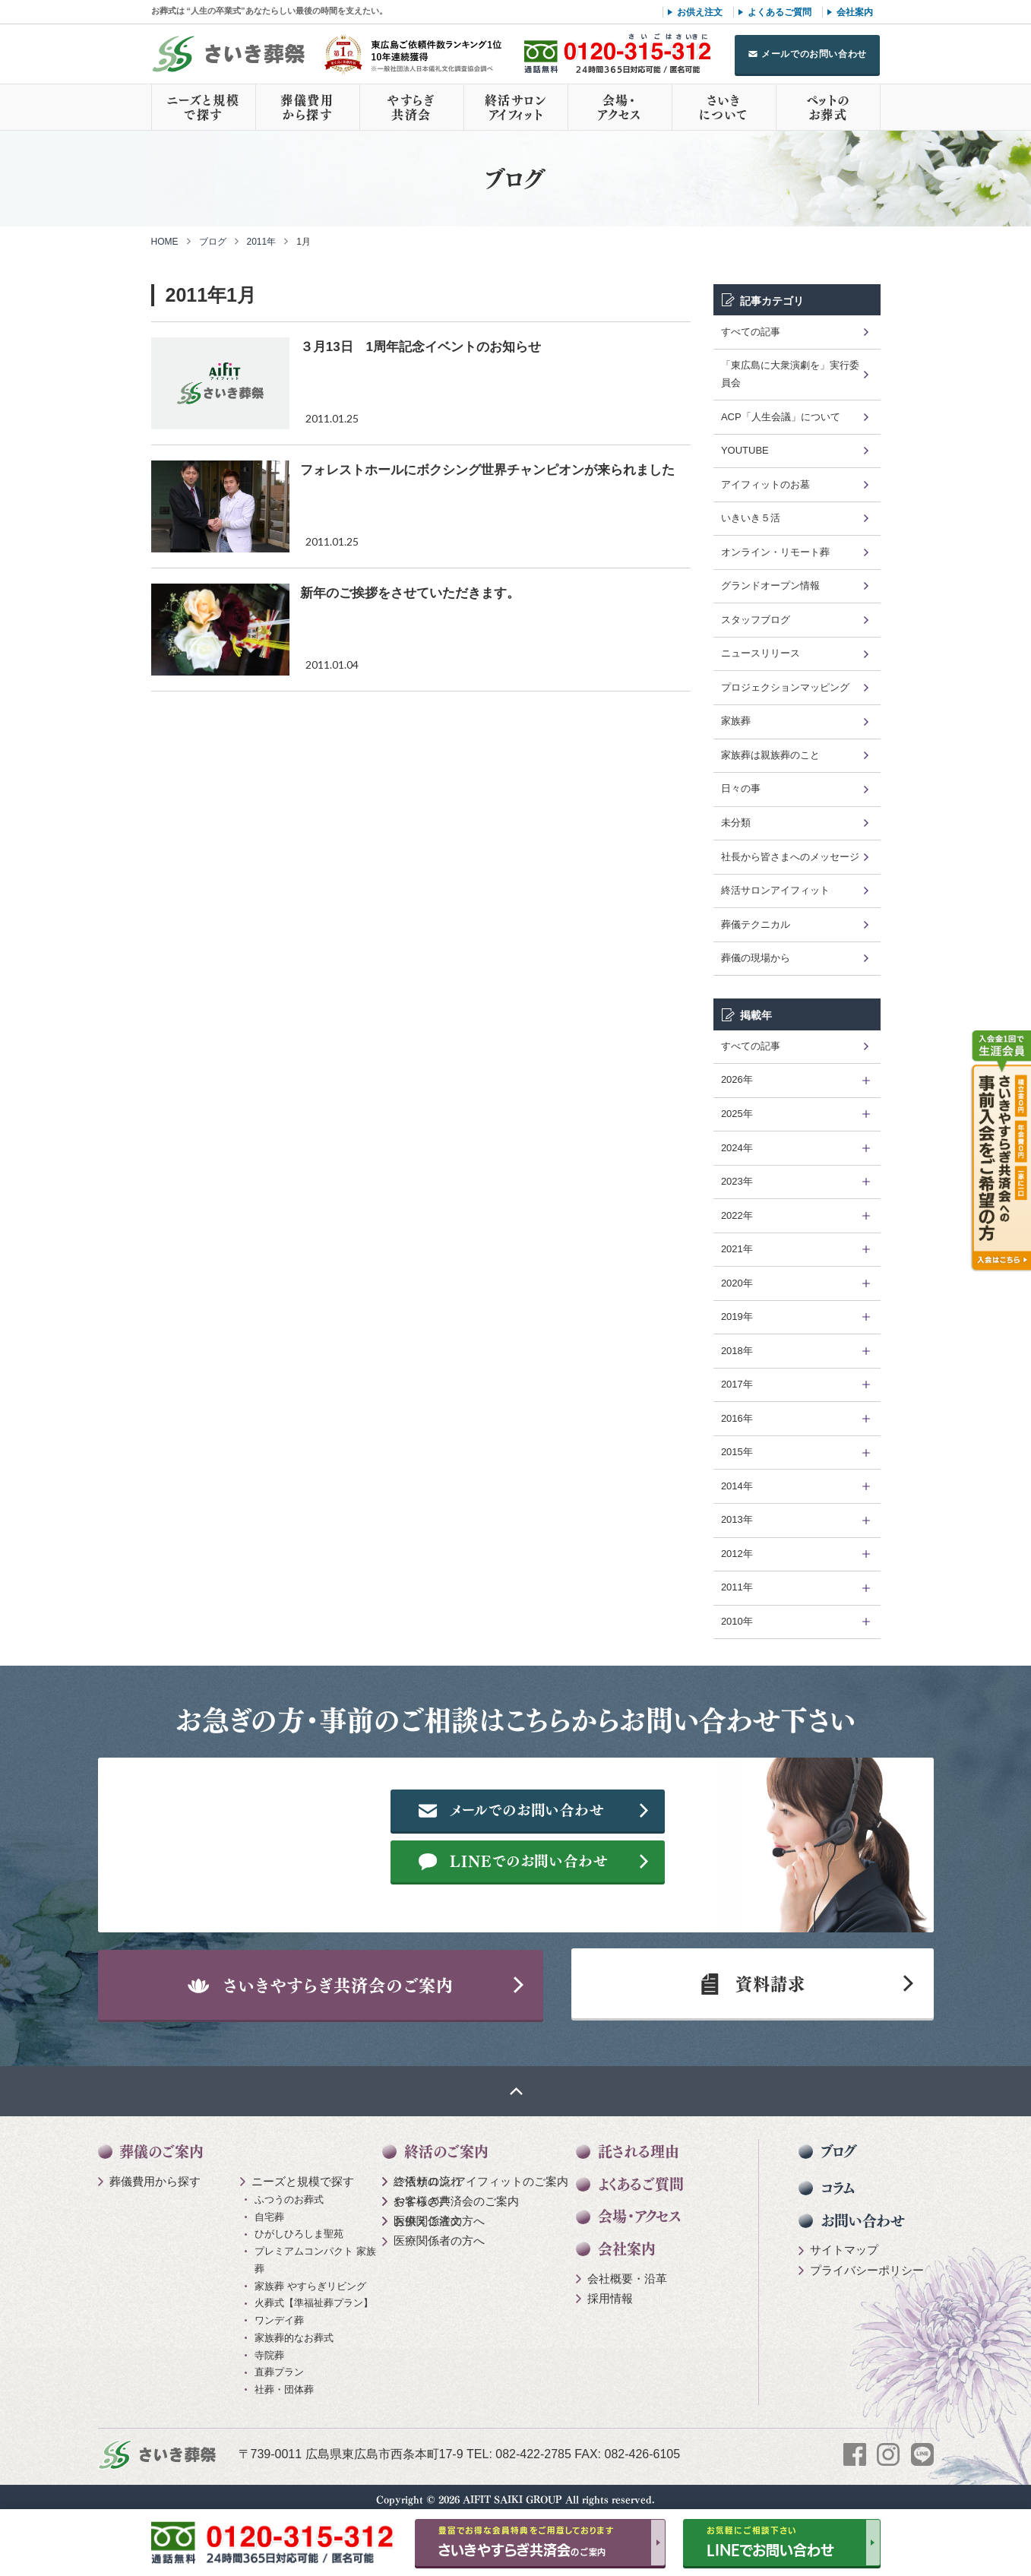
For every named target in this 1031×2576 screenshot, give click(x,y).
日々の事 (741, 788)
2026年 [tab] (737, 1079)
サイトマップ (844, 2242)
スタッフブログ (755, 619)
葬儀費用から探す (307, 107)
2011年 (262, 241)
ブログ (212, 241)
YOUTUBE (745, 450)
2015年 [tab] (737, 1451)
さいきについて (723, 107)
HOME (165, 241)
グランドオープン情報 (770, 585)
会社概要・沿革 (627, 2270)
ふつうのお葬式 (289, 2192)
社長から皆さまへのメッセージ (790, 856)
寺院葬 (269, 2347)
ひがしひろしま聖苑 (299, 2227)
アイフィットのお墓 (765, 484)
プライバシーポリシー (867, 2262)
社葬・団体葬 (284, 2382)
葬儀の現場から (755, 958)
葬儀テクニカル (755, 924)
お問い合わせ (863, 2213)
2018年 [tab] (737, 1350)
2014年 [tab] (737, 1486)
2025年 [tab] (737, 1113)
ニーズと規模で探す (203, 107)
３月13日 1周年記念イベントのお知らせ (420, 347)
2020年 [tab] (737, 1283)
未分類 (736, 822)
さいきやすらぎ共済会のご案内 (329, 1973)
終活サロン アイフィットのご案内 (481, 2173)
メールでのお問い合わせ (814, 54)
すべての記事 (750, 331)
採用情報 (610, 2290)
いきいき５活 (750, 518)
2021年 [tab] (737, 1249)
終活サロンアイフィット (516, 107)
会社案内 (855, 12)
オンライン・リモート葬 (775, 552)
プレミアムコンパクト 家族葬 (315, 2252)
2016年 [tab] (737, 1418)
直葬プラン (279, 2365)
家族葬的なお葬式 (294, 2330)
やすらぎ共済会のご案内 (456, 2193)
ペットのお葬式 (827, 107)
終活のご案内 (446, 2144)
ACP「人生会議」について (780, 416)
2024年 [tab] (737, 1148)
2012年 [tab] (737, 1553)
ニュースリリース (760, 653)
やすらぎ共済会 (411, 107)
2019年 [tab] (737, 1316)
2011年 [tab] (737, 1587)
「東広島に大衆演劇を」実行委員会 (790, 373)
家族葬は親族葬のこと (770, 755)
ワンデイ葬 (279, 2312)
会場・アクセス (619, 107)
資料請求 (750, 1973)
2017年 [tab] (737, 1384)
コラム (838, 2180)
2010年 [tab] (737, 1621)
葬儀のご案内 (161, 2144)
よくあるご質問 (779, 12)
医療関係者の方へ (439, 2213)
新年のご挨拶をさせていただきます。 (410, 593)
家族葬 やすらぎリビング (310, 2278)
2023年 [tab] (737, 1181)
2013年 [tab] (737, 1519)
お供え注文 (700, 12)
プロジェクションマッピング (785, 687)
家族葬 (736, 720)
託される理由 (638, 2144)
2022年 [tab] (737, 1215)
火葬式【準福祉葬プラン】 (314, 2296)
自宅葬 (269, 2209)
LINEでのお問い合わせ (611, 1862)
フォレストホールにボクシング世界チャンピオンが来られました (487, 470)
